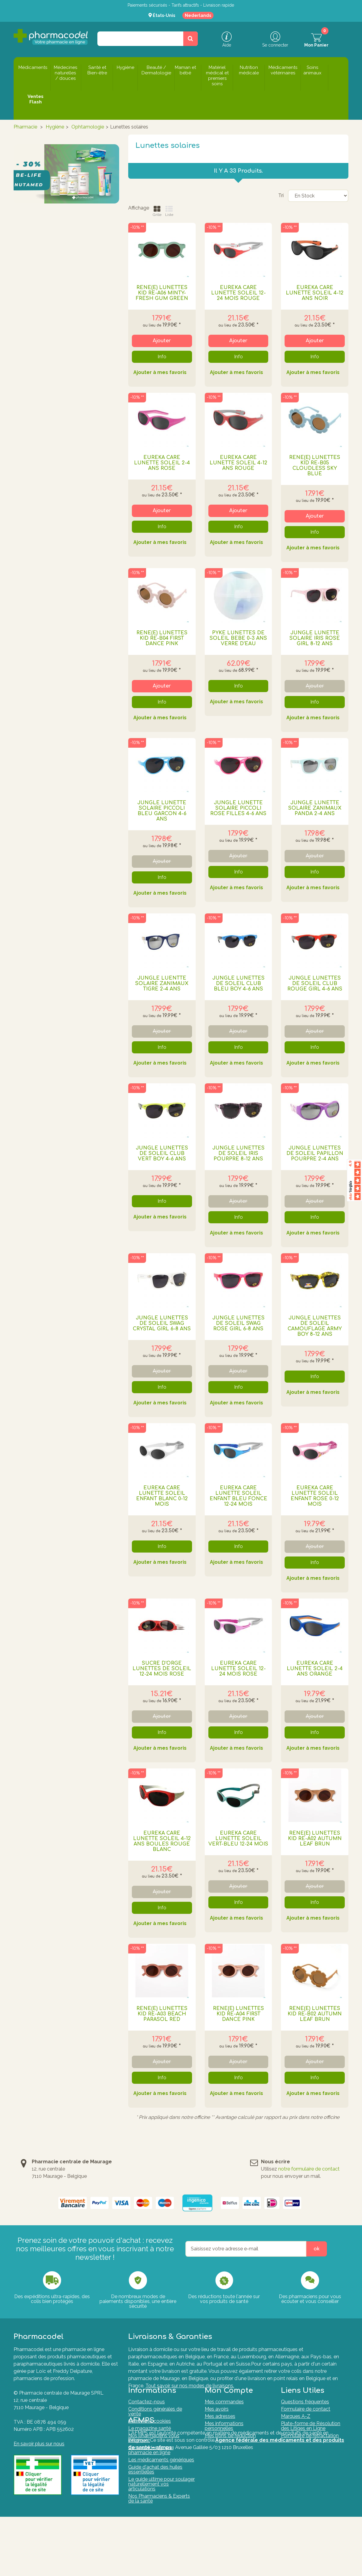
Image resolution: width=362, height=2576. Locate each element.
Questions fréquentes (305, 2412)
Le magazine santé (149, 2438)
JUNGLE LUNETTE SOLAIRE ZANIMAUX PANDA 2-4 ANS (314, 808)
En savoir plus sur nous (39, 2444)
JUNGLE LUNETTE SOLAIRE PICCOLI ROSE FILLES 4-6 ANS (238, 808)
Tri (281, 195)
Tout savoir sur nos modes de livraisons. (189, 2386)
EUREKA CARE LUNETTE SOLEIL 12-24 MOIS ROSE (238, 1668)
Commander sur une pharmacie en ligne (151, 2460)
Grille (157, 211)
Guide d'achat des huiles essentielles (155, 2479)
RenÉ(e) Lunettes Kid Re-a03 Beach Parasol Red (162, 2014)
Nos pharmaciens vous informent (153, 2448)
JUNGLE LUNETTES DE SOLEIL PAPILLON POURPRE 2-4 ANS (314, 1153)
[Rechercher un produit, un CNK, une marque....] (190, 38)
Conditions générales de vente (155, 2421)
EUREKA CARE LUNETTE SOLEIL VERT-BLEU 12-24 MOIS (238, 1838)
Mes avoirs (217, 2419)
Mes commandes (224, 2412)
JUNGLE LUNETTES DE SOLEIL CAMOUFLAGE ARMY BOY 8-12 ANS (315, 1326)
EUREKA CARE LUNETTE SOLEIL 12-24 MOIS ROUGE (238, 293)
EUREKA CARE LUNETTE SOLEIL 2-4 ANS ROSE (162, 463)
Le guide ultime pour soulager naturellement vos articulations (161, 2494)
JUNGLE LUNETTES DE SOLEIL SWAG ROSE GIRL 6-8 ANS (238, 1323)
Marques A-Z (295, 2426)
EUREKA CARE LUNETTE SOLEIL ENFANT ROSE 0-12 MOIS (315, 1496)
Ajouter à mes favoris (160, 372)
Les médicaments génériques (161, 2470)
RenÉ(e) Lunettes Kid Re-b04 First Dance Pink (162, 638)
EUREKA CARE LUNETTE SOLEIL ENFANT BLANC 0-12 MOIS (162, 1496)
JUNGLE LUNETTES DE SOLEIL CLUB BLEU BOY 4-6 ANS (238, 983)
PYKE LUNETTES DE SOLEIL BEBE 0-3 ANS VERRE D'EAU (238, 638)
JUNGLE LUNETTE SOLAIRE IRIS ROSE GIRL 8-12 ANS (314, 638)
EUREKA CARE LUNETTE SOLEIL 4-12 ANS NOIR (315, 293)
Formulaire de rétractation (310, 2445)
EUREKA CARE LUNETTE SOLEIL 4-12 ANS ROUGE (238, 463)
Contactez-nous (146, 2412)
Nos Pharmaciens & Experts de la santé (159, 2508)
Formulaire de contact (305, 2419)
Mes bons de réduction (230, 2445)
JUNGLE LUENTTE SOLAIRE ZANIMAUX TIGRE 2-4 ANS (161, 983)
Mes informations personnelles (224, 2436)
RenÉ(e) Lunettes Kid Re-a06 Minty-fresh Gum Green (162, 293)
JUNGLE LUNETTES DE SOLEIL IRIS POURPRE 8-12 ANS (238, 1153)
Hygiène (55, 127)
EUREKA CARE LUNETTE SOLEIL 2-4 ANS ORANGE (315, 1668)
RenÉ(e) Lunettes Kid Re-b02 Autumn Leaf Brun (315, 2014)
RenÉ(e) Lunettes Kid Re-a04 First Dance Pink (238, 2014)
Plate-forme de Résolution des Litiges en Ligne (310, 2436)
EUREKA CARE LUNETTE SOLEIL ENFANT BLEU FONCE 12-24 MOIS (238, 1496)
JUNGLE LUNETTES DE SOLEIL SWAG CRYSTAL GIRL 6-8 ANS (162, 1323)
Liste (169, 211)
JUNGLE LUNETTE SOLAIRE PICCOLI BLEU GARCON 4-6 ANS (161, 811)
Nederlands (198, 15)
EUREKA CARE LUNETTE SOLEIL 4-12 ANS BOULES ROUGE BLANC (162, 1841)
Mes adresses (220, 2426)
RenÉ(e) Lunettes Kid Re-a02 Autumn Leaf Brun (315, 1838)
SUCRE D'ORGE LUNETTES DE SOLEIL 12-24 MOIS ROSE (161, 1668)
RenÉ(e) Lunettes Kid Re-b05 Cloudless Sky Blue (314, 465)
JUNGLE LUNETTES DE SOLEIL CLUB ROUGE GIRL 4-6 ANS (314, 983)
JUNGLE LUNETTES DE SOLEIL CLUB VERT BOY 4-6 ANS (162, 1153)
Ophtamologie (87, 127)
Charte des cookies (149, 2431)
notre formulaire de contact (309, 2169)
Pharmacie (25, 127)
